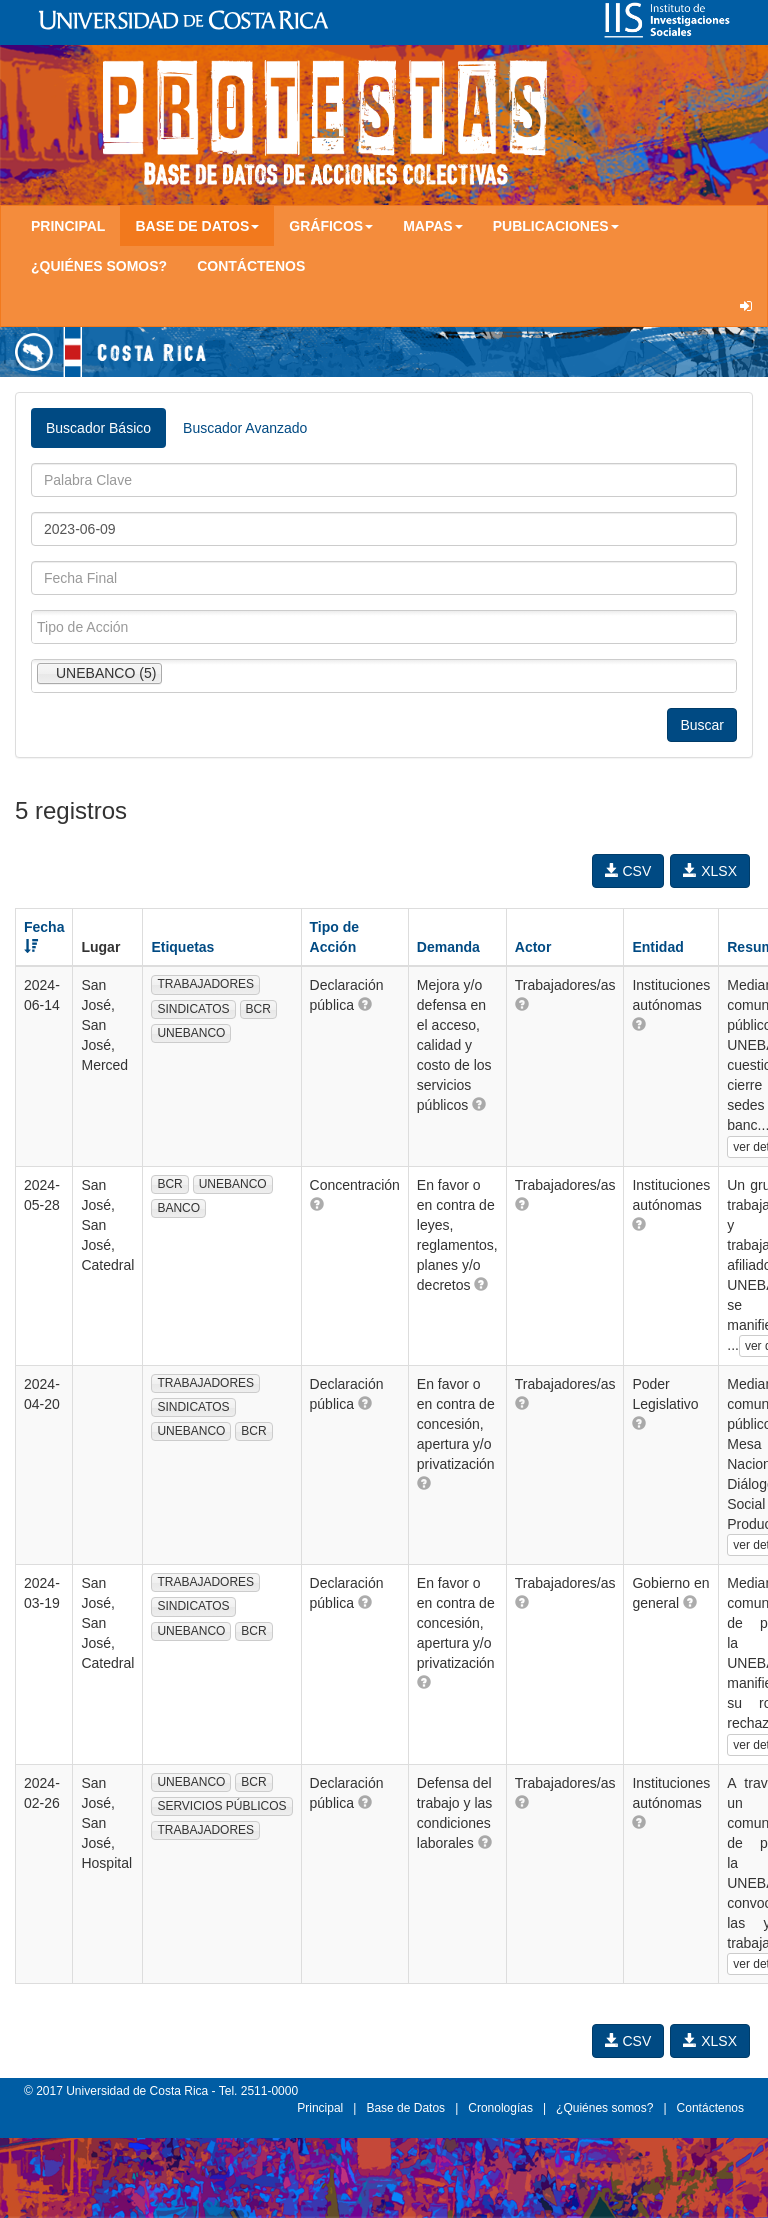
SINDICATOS (193, 1009)
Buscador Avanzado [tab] (245, 428)
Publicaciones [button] (556, 226)
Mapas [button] (433, 226)
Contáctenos (251, 266)
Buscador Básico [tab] (98, 428)
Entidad (657, 947)
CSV (628, 871)
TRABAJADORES (205, 984)
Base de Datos (405, 2108)
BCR (258, 1009)
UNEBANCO (191, 1033)
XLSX (710, 871)
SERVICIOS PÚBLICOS (221, 1806)
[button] (365, 1004)
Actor (533, 947)
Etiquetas (182, 947)
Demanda (448, 947)
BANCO (178, 1208)
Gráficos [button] (331, 226)
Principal (68, 226)
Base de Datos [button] (197, 226)
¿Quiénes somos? (99, 266)
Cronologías (500, 2108)
